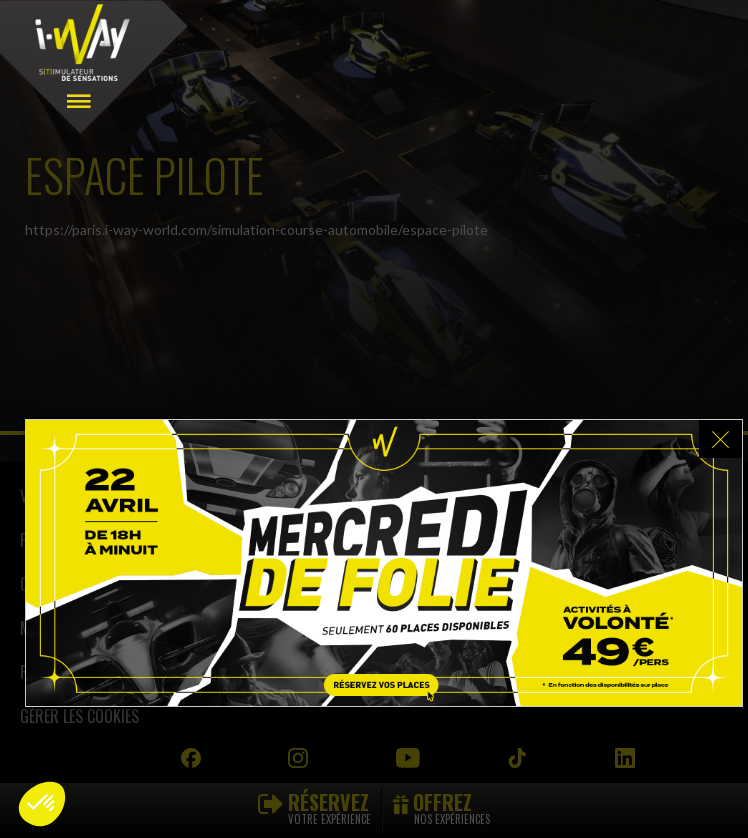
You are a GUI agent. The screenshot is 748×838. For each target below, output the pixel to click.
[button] (42, 804)
